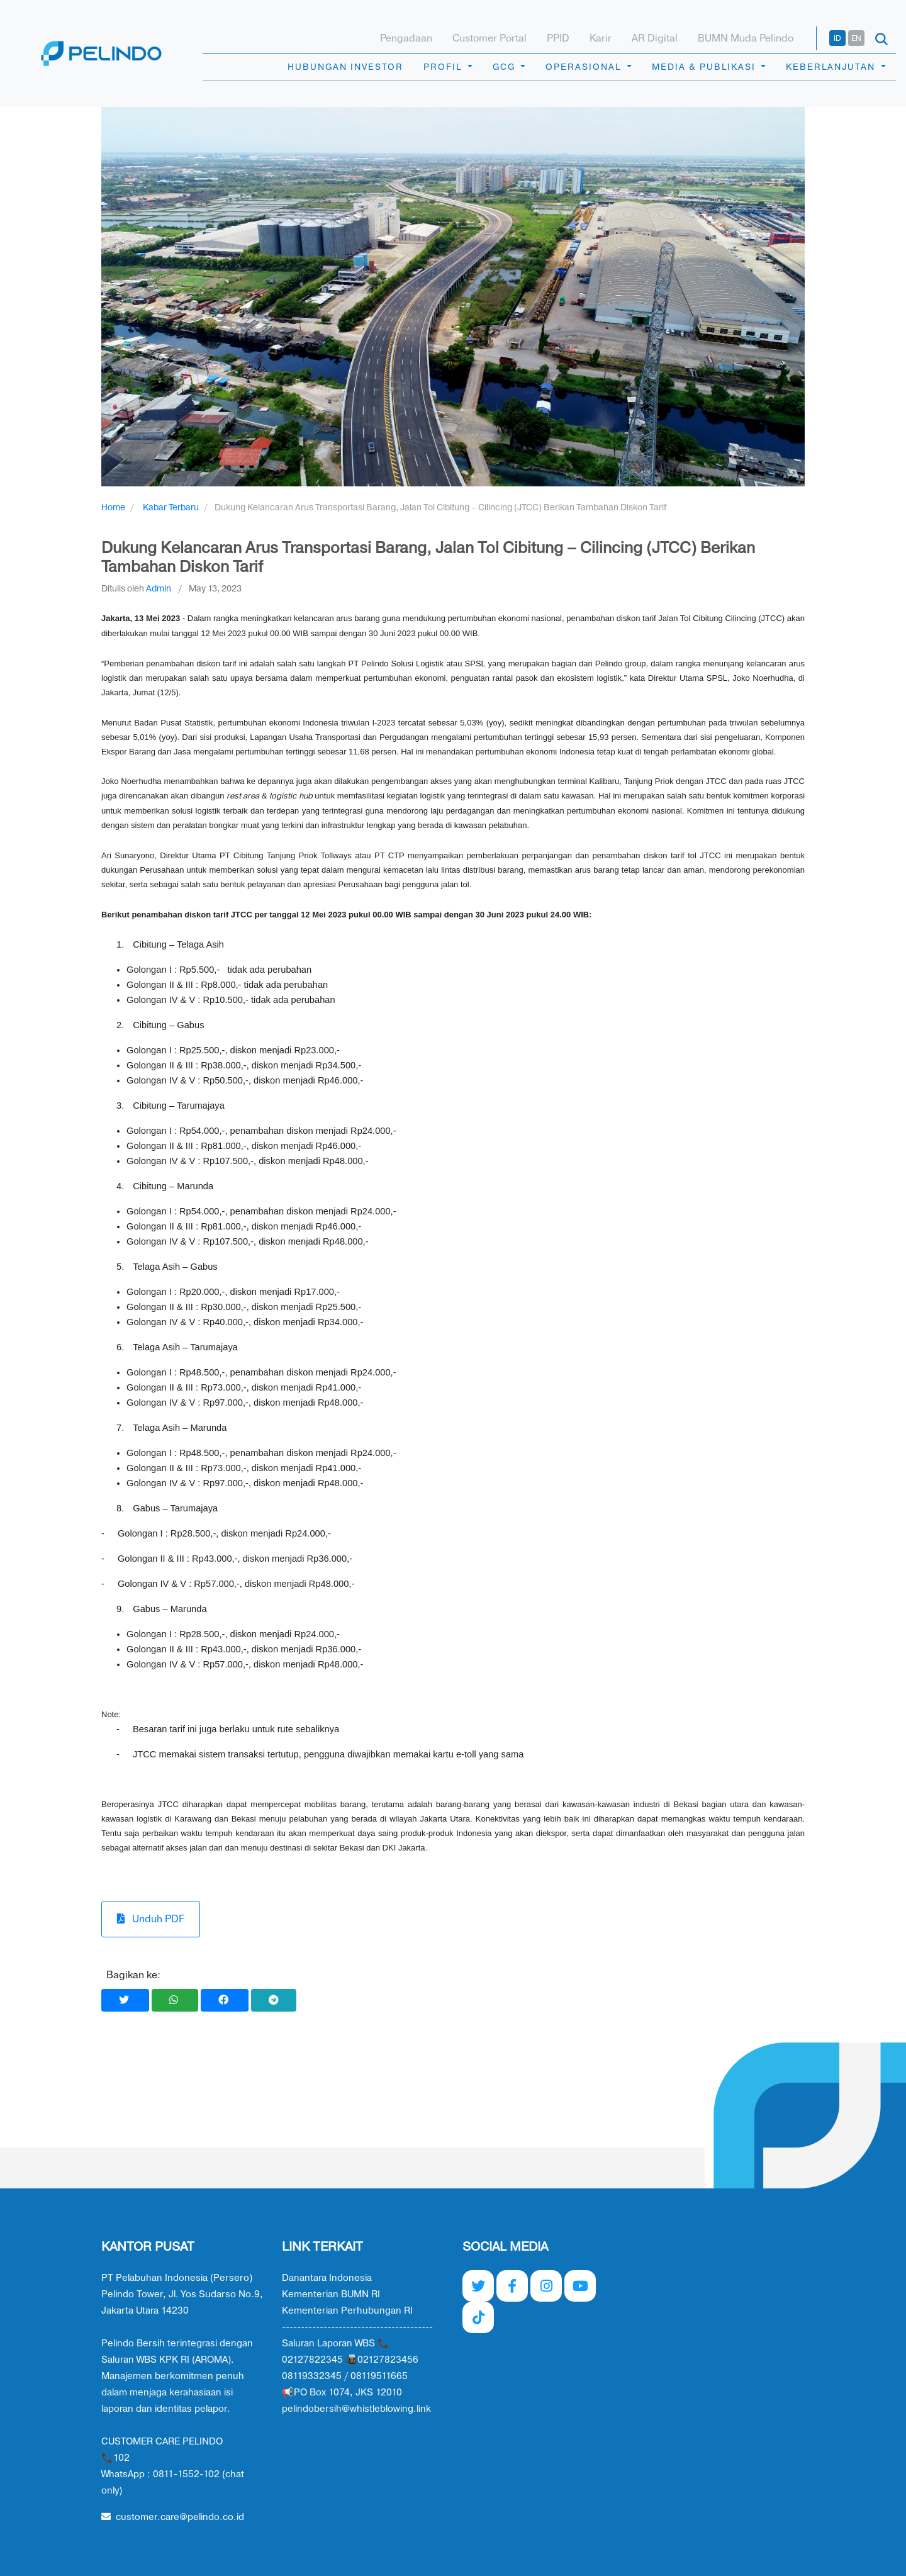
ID (837, 38)
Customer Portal (489, 38)
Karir (601, 38)
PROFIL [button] (444, 67)
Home (113, 507)
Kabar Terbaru (171, 507)
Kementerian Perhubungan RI (347, 2311)
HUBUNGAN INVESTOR (345, 67)
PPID (558, 38)
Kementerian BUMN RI (331, 2294)
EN (856, 38)
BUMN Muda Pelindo (745, 38)
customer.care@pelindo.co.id (172, 2517)
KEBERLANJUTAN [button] (832, 67)
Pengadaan (406, 38)
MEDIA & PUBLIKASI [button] (705, 67)
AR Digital (655, 38)
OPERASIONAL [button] (584, 67)
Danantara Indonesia (327, 2278)
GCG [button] (505, 67)
